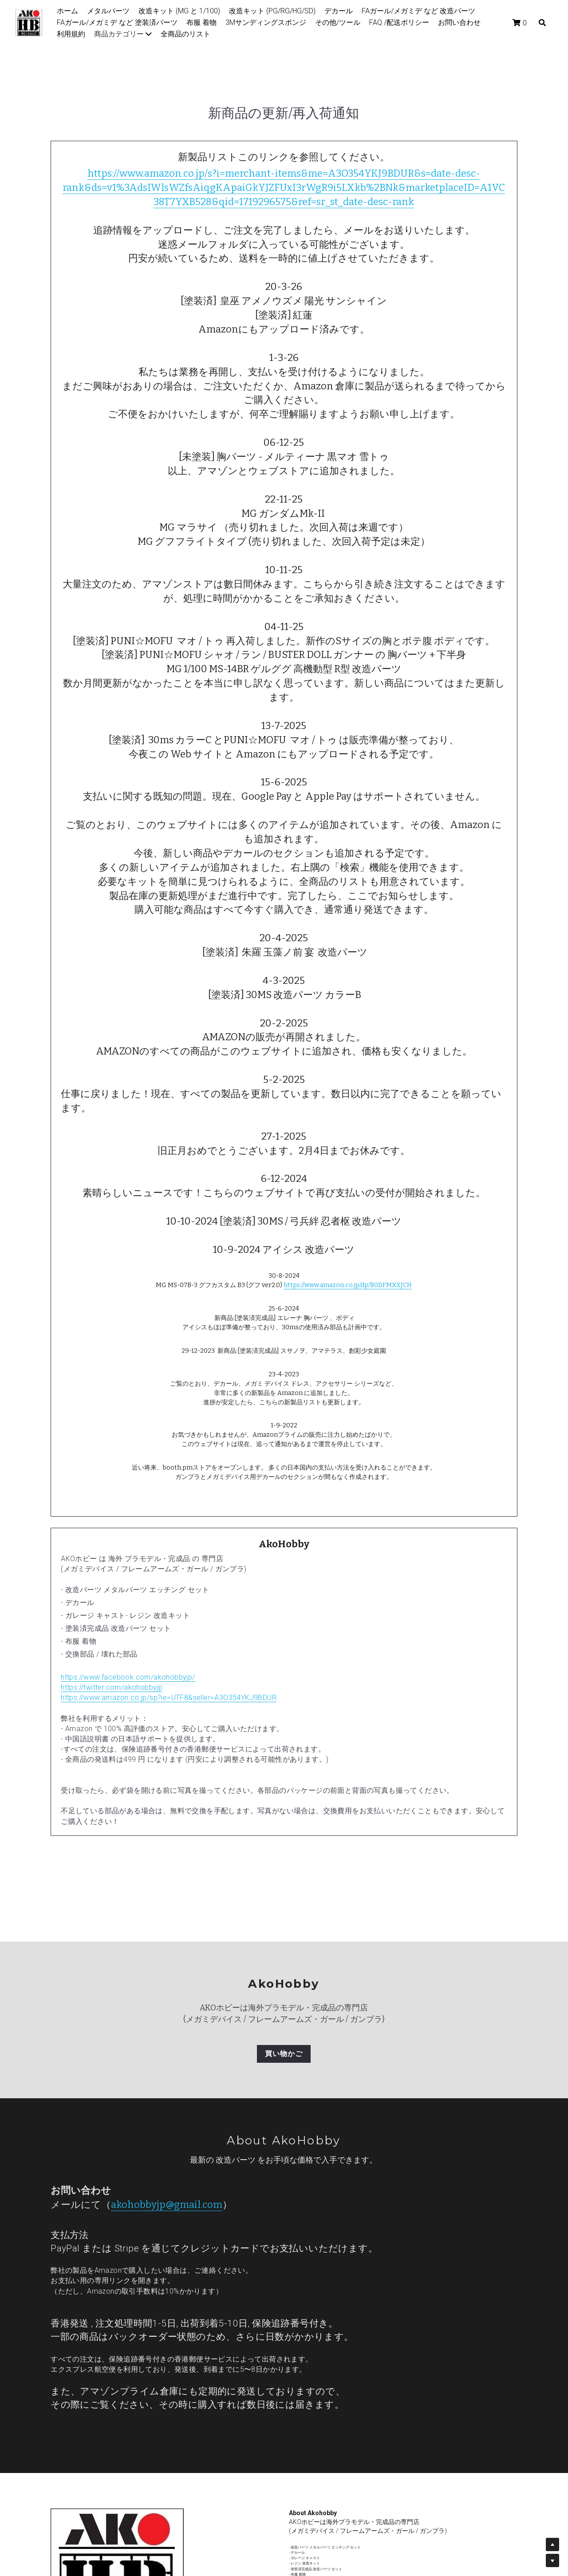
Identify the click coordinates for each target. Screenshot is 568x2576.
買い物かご (284, 2053)
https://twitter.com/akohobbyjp (111, 1687)
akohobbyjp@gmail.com (166, 2205)
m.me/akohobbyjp (343, 2551)
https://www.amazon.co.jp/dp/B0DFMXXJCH (348, 1285)
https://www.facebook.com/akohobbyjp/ (128, 1677)
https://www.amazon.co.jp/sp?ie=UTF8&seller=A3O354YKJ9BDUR (168, 1697)
